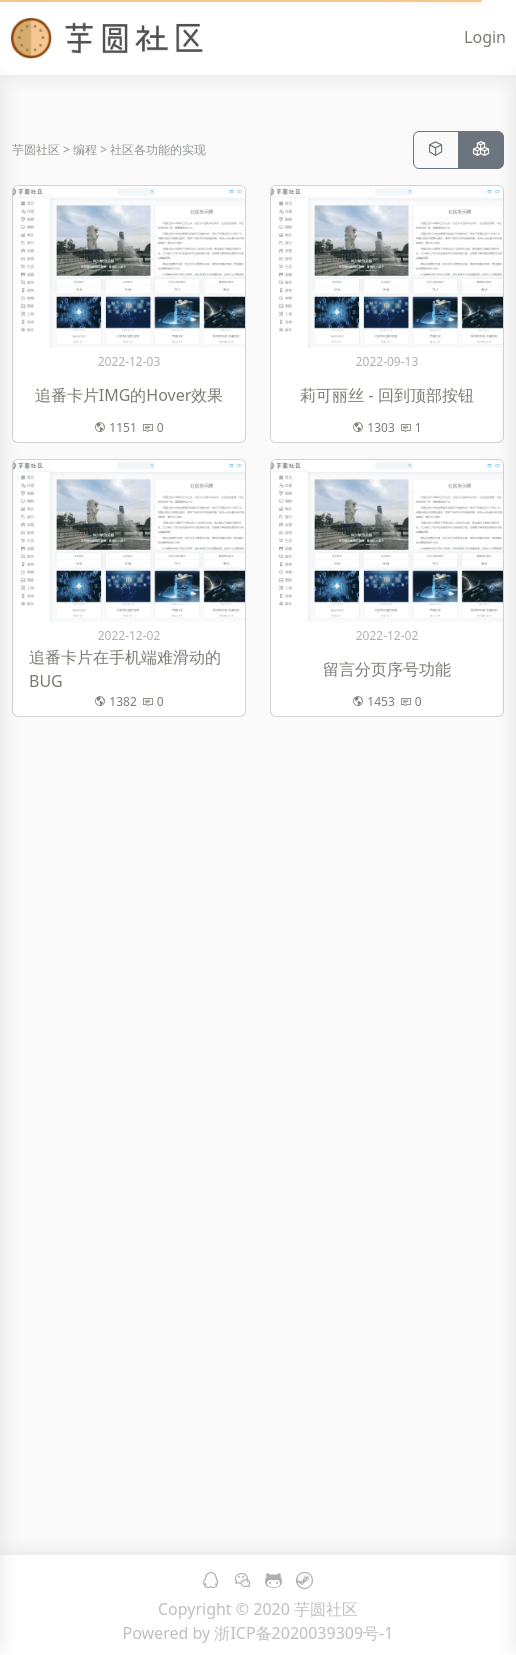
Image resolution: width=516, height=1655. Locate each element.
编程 (85, 149)
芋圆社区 (36, 149)
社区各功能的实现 (158, 149)
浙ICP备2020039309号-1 (303, 1633)
